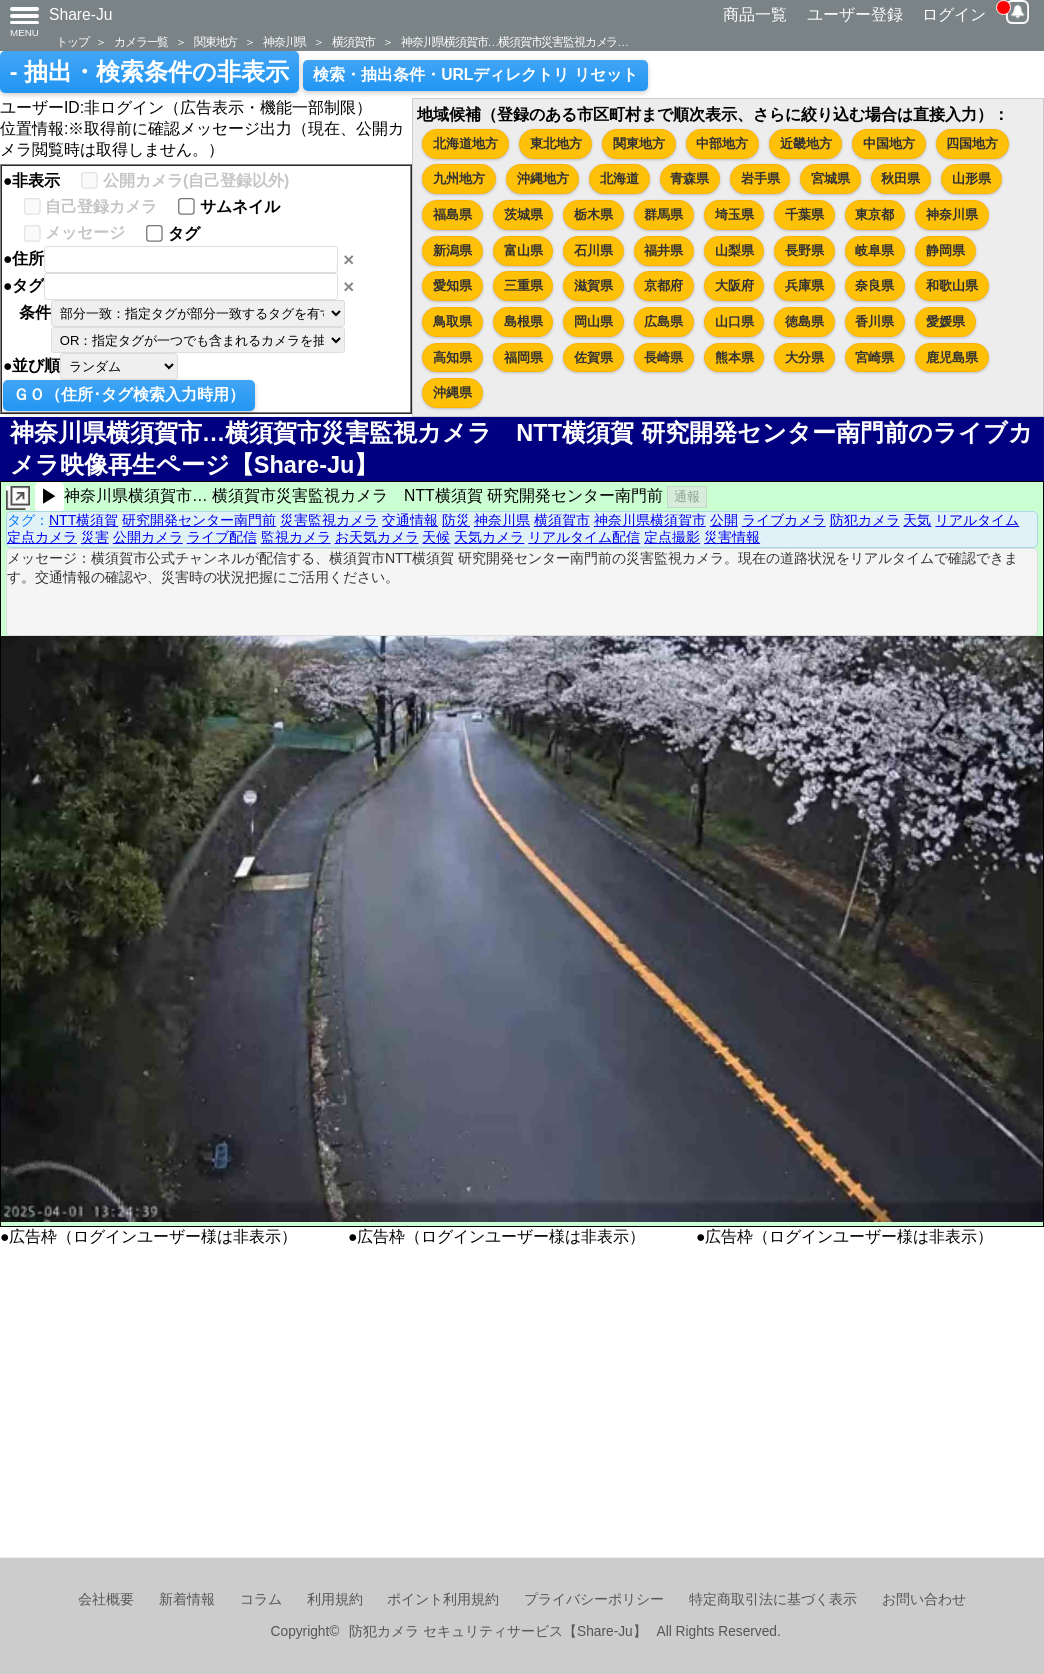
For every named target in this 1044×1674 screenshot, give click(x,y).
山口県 (734, 321)
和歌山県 (952, 285)
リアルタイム (977, 520)
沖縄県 (452, 392)
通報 (687, 496)
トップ (72, 41)
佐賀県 (593, 357)
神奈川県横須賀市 (650, 520)
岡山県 (593, 321)
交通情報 (410, 520)
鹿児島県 (952, 357)
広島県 (663, 321)
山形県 (971, 178)
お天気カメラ (377, 537)
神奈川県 (284, 41)
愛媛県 (945, 321)
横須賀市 (353, 41)
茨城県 (523, 214)
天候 (436, 537)
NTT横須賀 (83, 520)
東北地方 (556, 143)
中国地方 (889, 143)
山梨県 (734, 250)
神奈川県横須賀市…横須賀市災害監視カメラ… (514, 41)
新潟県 (452, 250)
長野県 (804, 250)
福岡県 (523, 357)
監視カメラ (296, 537)
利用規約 (335, 1599)
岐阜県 (874, 250)
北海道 (619, 178)
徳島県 (804, 321)
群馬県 (663, 214)
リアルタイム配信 (584, 537)
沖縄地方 (543, 178)
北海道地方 (465, 143)
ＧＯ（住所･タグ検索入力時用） (129, 394)
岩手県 (760, 178)
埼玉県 (734, 214)
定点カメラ (42, 537)
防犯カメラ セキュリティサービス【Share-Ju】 (497, 1631)
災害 (95, 537)
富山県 (523, 250)
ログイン (954, 14)
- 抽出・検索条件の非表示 (149, 72)
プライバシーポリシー (594, 1599)
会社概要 (106, 1599)
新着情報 (187, 1599)
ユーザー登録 (855, 14)
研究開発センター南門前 (199, 520)
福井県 (663, 250)
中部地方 (722, 143)
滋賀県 (593, 285)
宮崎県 (874, 357)
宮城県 (830, 178)
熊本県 (734, 357)
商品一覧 (755, 14)
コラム (261, 1599)
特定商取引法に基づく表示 (773, 1599)
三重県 (523, 285)
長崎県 (663, 357)
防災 (456, 520)
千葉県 (804, 214)
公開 (724, 520)
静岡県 (945, 250)
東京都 (874, 214)
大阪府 (734, 285)
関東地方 (215, 41)
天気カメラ (489, 537)
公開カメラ (148, 537)
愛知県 (452, 285)
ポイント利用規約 (443, 1599)
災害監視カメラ (329, 520)
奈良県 (874, 285)
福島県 (452, 214)
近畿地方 (806, 143)
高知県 (452, 357)
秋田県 (900, 178)
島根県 (523, 321)
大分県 (804, 357)
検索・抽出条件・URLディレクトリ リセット (475, 74)
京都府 (663, 285)
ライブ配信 (222, 537)
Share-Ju (81, 14)
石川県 (593, 250)
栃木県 (593, 214)
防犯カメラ (865, 520)
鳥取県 (452, 321)
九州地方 (459, 178)
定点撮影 (672, 537)
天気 (917, 520)
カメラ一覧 (141, 41)
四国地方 (972, 143)
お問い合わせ (924, 1599)
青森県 (689, 178)
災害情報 (732, 537)
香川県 (874, 321)
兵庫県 (804, 285)
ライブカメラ (784, 520)
